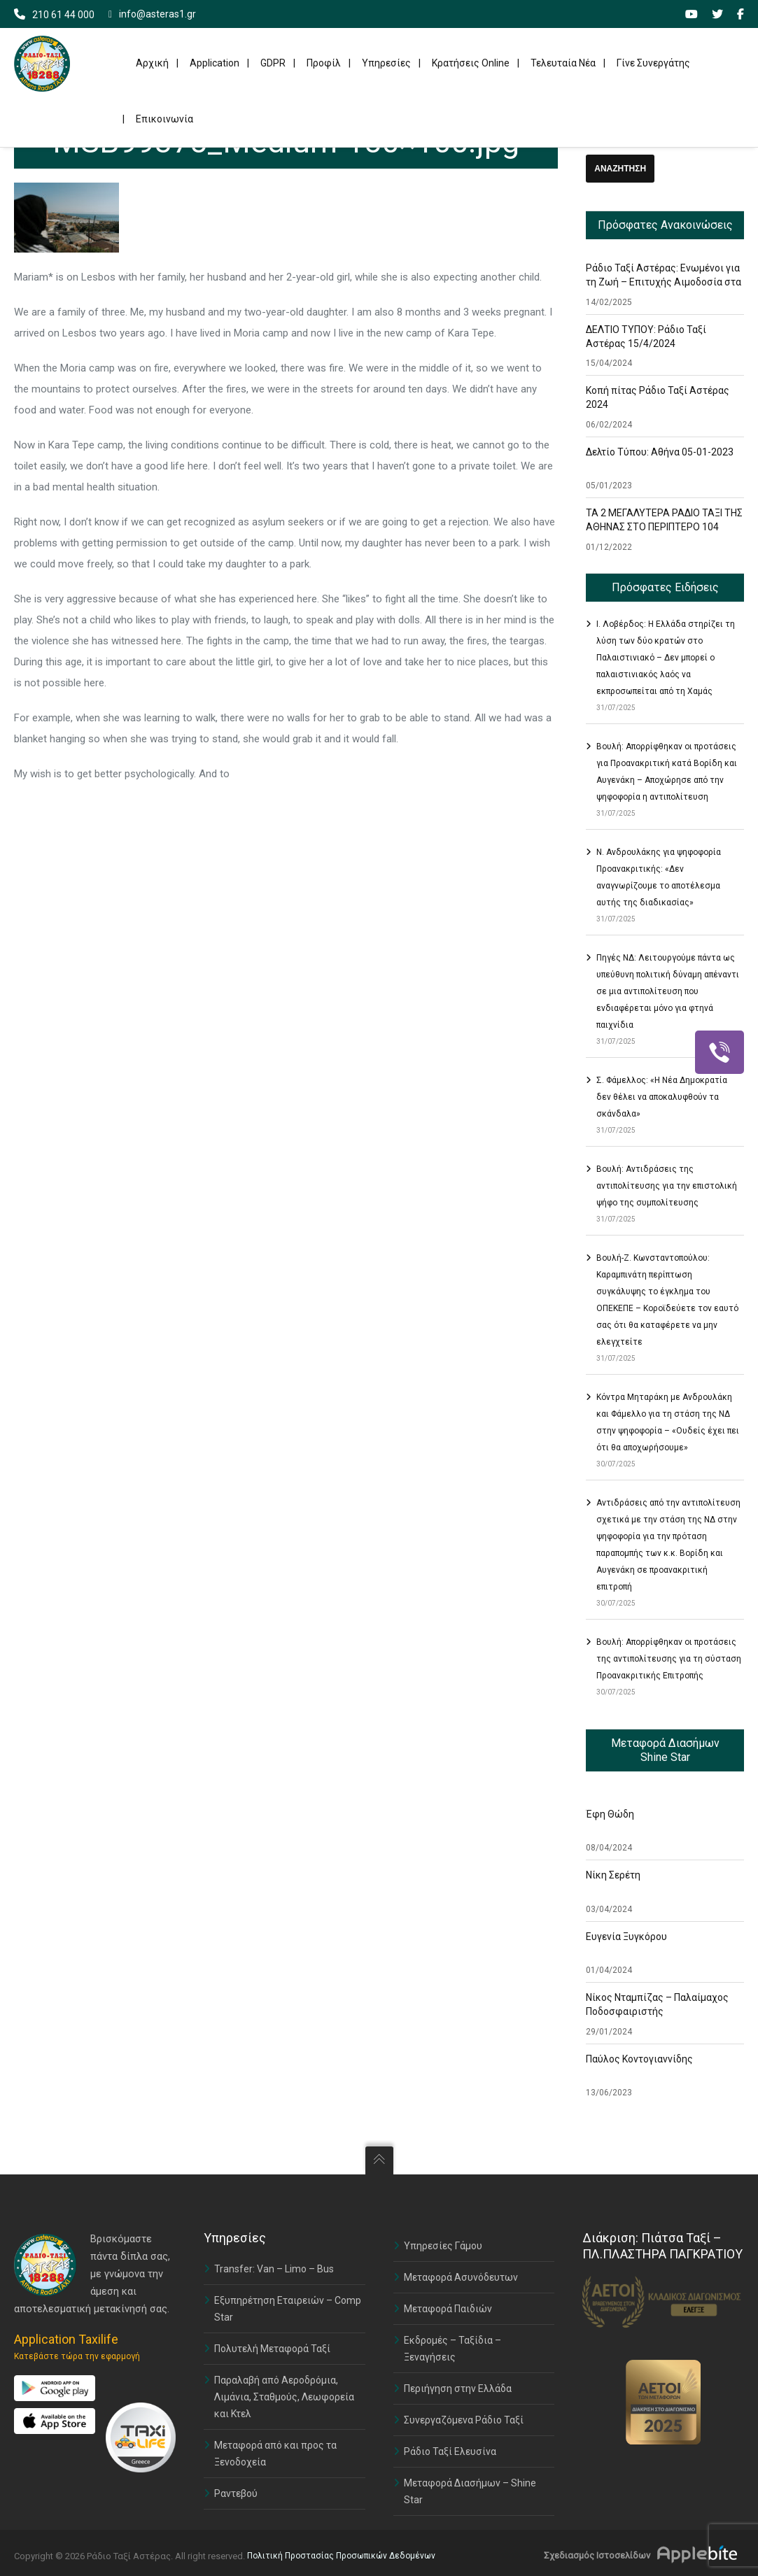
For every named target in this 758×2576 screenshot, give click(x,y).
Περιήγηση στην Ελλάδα (458, 2388)
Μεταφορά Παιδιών (448, 2308)
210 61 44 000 (63, 14)
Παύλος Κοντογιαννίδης (639, 2059)
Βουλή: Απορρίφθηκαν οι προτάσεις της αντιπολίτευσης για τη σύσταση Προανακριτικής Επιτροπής (668, 1658)
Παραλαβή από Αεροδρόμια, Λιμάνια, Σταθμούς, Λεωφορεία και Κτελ (284, 2397)
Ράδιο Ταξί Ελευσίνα (450, 2451)
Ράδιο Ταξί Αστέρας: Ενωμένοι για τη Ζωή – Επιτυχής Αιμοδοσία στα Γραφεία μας (663, 282)
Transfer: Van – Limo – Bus (274, 2268)
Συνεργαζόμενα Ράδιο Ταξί (464, 2420)
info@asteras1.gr (152, 14)
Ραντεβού (236, 2493)
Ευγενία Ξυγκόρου (626, 1936)
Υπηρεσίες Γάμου (443, 2245)
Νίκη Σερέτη (613, 1875)
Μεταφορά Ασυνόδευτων (461, 2277)
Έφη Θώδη (610, 1814)
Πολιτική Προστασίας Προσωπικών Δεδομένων (341, 2556)
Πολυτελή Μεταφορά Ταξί (272, 2348)
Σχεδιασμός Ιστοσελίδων (597, 2555)
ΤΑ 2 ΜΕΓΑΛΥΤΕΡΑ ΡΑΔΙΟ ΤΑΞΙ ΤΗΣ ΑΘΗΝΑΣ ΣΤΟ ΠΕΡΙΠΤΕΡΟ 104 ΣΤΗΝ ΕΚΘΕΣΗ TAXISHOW (664, 526)
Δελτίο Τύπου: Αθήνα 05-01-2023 (660, 452)
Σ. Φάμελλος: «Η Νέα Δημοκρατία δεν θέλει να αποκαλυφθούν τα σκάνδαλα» (661, 1097)
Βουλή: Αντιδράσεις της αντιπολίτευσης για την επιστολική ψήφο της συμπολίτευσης (666, 1186)
